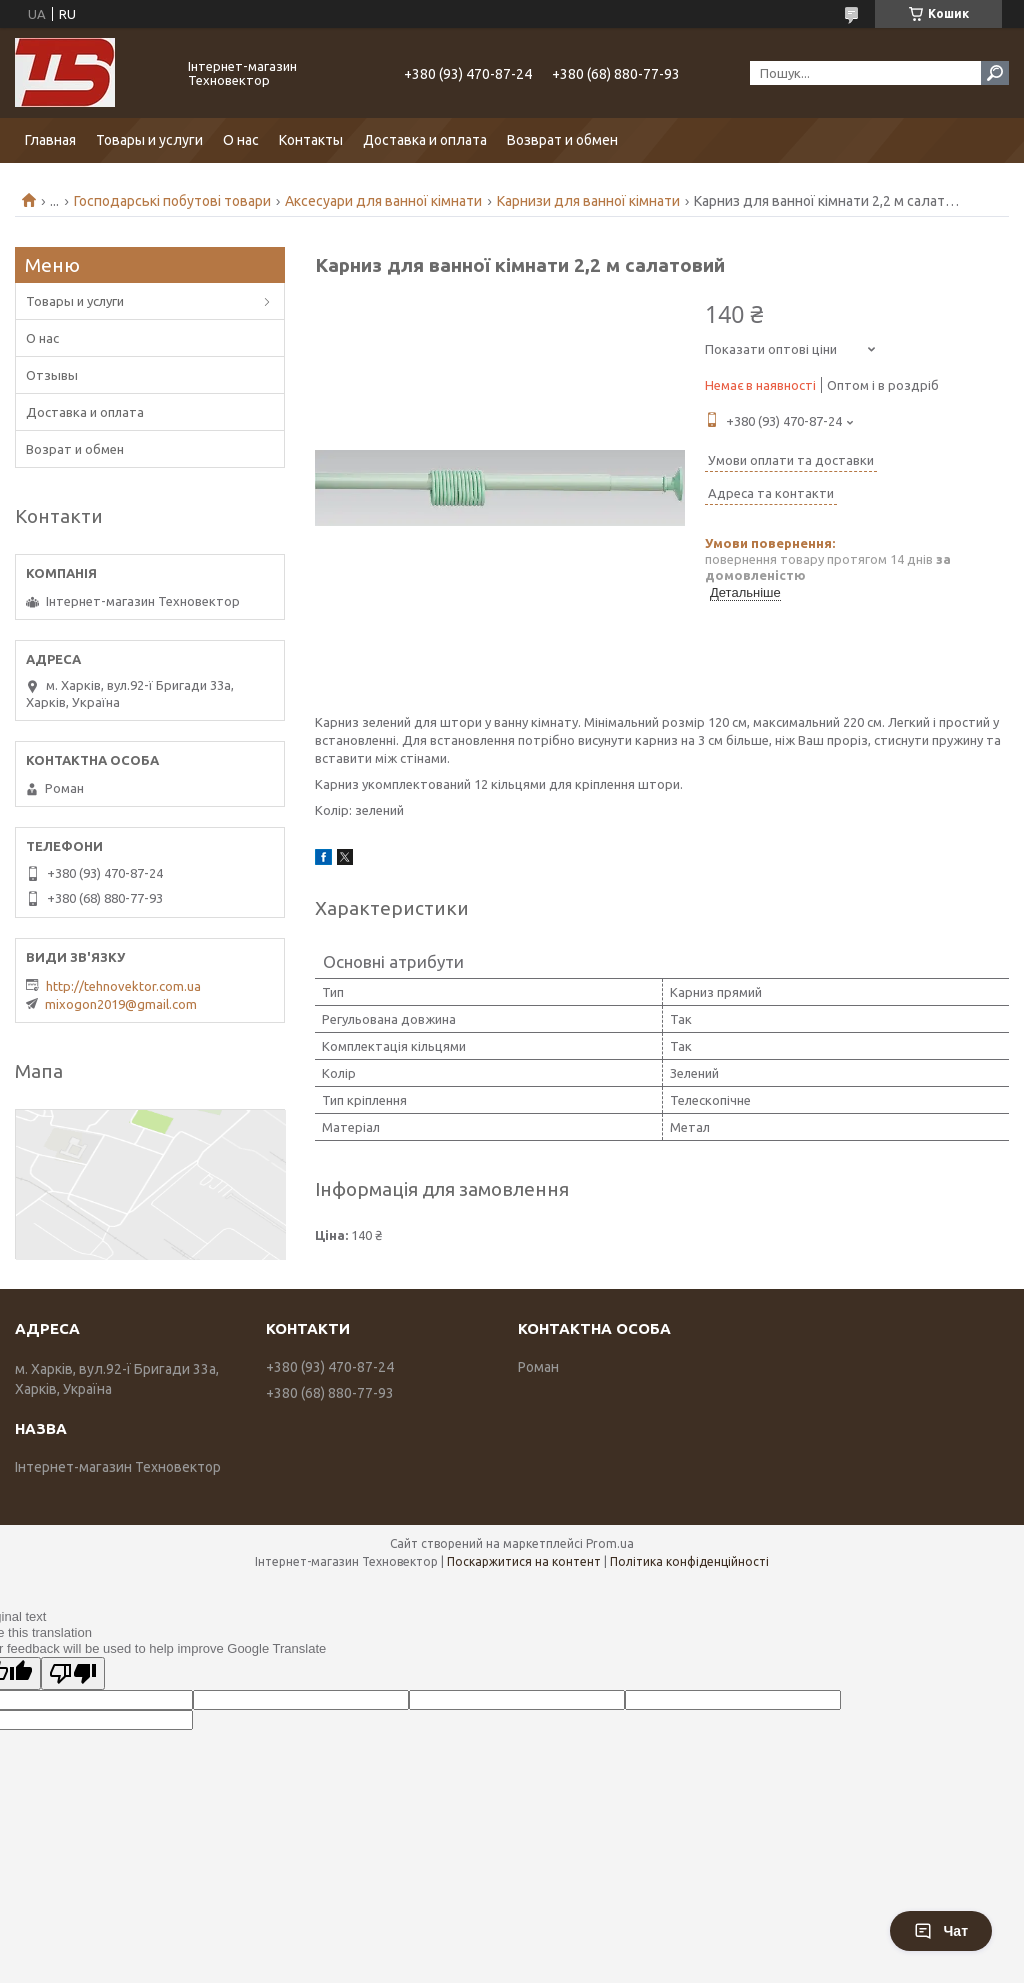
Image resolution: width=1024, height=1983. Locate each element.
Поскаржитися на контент (524, 1561)
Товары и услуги (149, 140)
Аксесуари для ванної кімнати (383, 201)
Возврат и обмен (562, 140)
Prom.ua (610, 1543)
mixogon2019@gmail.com (121, 1004)
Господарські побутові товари (172, 201)
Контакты (311, 140)
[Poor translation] (73, 1673)
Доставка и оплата (425, 140)
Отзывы (52, 375)
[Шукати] (995, 73)
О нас (241, 140)
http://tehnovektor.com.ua (123, 986)
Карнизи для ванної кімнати (588, 201)
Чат (941, 1931)
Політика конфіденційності (689, 1561)
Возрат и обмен (75, 449)
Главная (50, 140)
